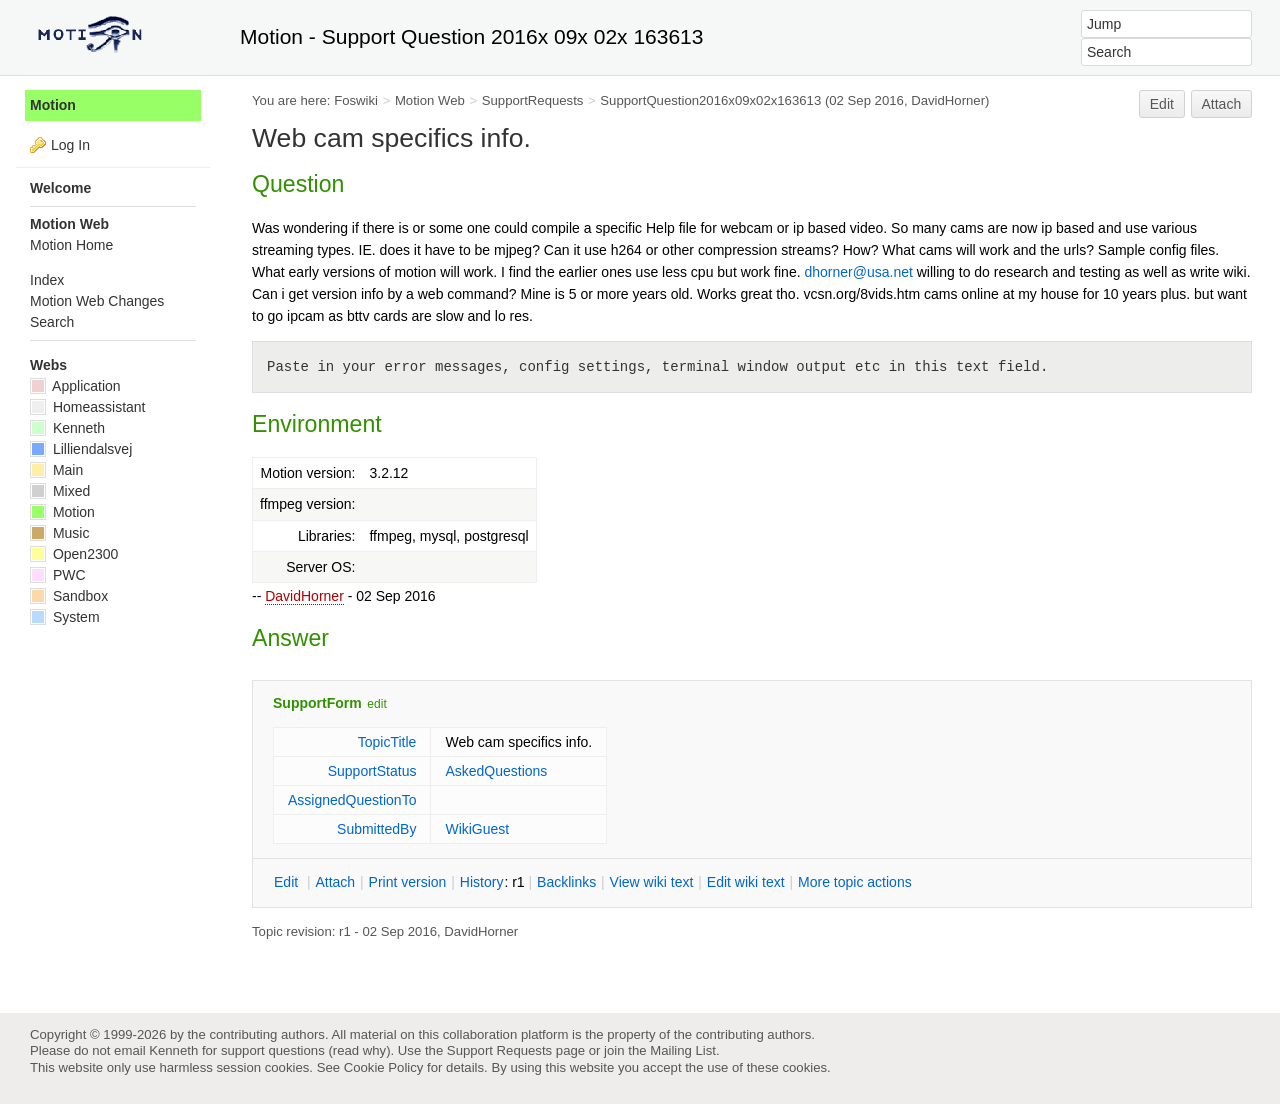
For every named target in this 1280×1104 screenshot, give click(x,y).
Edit (1162, 104)
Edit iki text (746, 882)
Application (75, 386)
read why (359, 1050)
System (65, 617)
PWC (58, 575)
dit (288, 882)
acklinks (566, 882)
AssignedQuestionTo (352, 800)
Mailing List (683, 1050)
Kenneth (67, 428)
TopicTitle (387, 742)
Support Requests (499, 1050)
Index (47, 280)
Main (56, 470)
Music (59, 533)
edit (376, 704)
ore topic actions (855, 882)
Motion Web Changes (97, 301)
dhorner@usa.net (858, 272)
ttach (335, 882)
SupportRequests (533, 100)
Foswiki (356, 100)
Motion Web (430, 100)
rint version (408, 882)
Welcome (60, 188)
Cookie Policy (384, 1067)
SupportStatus (372, 771)
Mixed (60, 491)
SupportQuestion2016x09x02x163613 (710, 100)
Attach (1222, 104)
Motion (53, 105)
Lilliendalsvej (81, 449)
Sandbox (69, 596)
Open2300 (74, 554)
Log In (70, 145)
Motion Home (71, 245)
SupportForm (317, 703)
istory (482, 882)
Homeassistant (87, 407)
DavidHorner (304, 596)
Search (52, 322)
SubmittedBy (376, 829)
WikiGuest (477, 829)
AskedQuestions (496, 771)
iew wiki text (652, 882)
